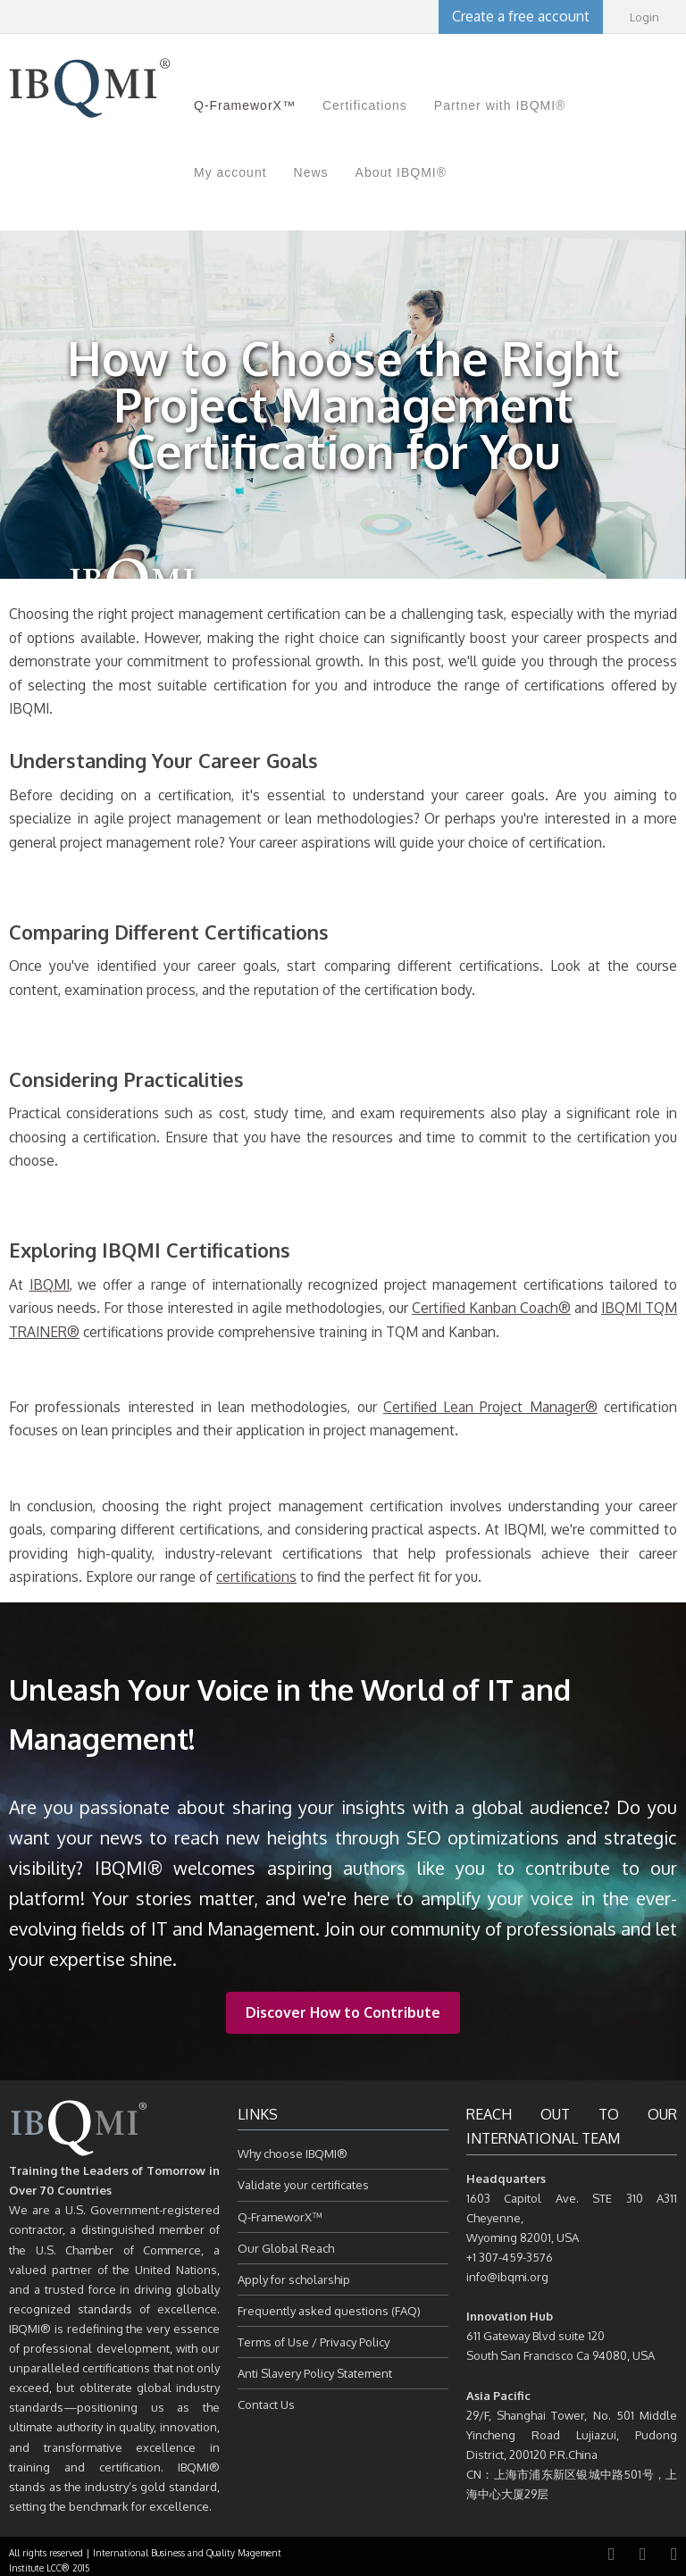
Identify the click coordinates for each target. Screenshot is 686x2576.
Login (644, 17)
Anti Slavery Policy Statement (315, 2373)
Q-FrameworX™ (280, 2217)
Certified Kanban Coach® (491, 1308)
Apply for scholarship (294, 2279)
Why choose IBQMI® (292, 2153)
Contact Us (266, 2404)
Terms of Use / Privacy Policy (313, 2342)
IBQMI (49, 1284)
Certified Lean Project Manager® (490, 1407)
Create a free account (521, 16)
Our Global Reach (286, 2248)
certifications (256, 1576)
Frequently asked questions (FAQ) (329, 2311)
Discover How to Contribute (343, 2012)
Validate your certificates (303, 2185)
